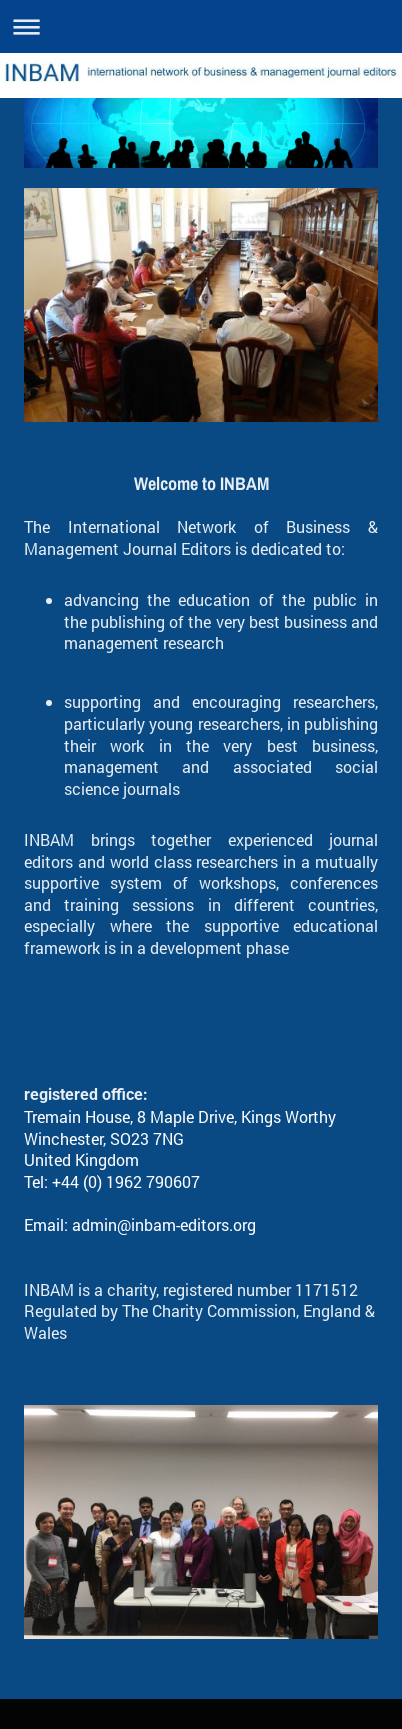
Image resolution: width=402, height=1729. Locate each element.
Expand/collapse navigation (201, 26)
